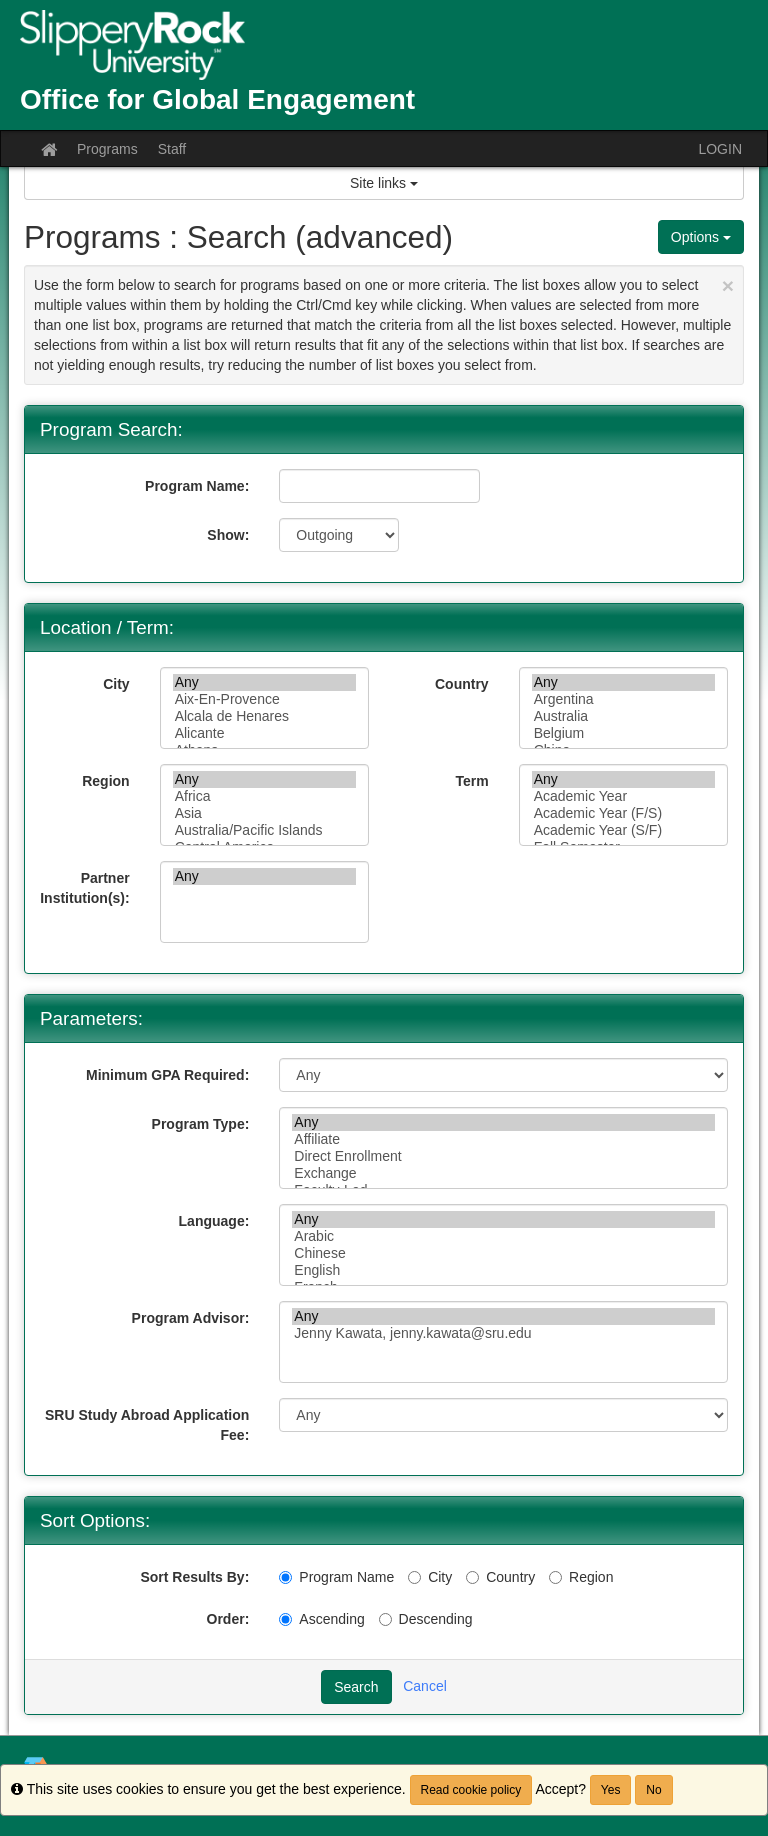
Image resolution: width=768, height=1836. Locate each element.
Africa (264, 796)
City (116, 684)
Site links (384, 183)
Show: (228, 535)
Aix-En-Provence (264, 699)
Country (462, 684)
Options (701, 237)
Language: (214, 1221)
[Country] (472, 1577)
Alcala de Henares (264, 716)
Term (471, 781)
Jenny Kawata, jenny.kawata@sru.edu (503, 1333)
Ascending (321, 1619)
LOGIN (720, 149)
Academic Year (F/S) (623, 813)
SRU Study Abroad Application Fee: (147, 1425)
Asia (264, 813)
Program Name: (197, 486)
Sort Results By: (194, 1577)
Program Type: (201, 1124)
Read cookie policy (471, 1790)
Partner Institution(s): (84, 888)
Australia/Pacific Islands (264, 830)
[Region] (555, 1577)
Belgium (623, 733)
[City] (414, 1577)
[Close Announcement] (728, 285)
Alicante (264, 733)
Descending (426, 1619)
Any (264, 682)
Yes (611, 1790)
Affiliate (503, 1139)
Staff (172, 149)
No (653, 1790)
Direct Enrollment (503, 1156)
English (503, 1270)
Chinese (503, 1253)
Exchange (503, 1173)
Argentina (623, 699)
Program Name (336, 1577)
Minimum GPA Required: (167, 1075)
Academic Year (623, 796)
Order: (228, 1619)
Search (356, 1687)
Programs (107, 149)
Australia (623, 716)
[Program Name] (285, 1577)
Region (105, 781)
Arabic (503, 1236)
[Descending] (385, 1619)
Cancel (425, 1686)
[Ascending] (285, 1619)
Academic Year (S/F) (623, 830)
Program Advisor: (191, 1318)
